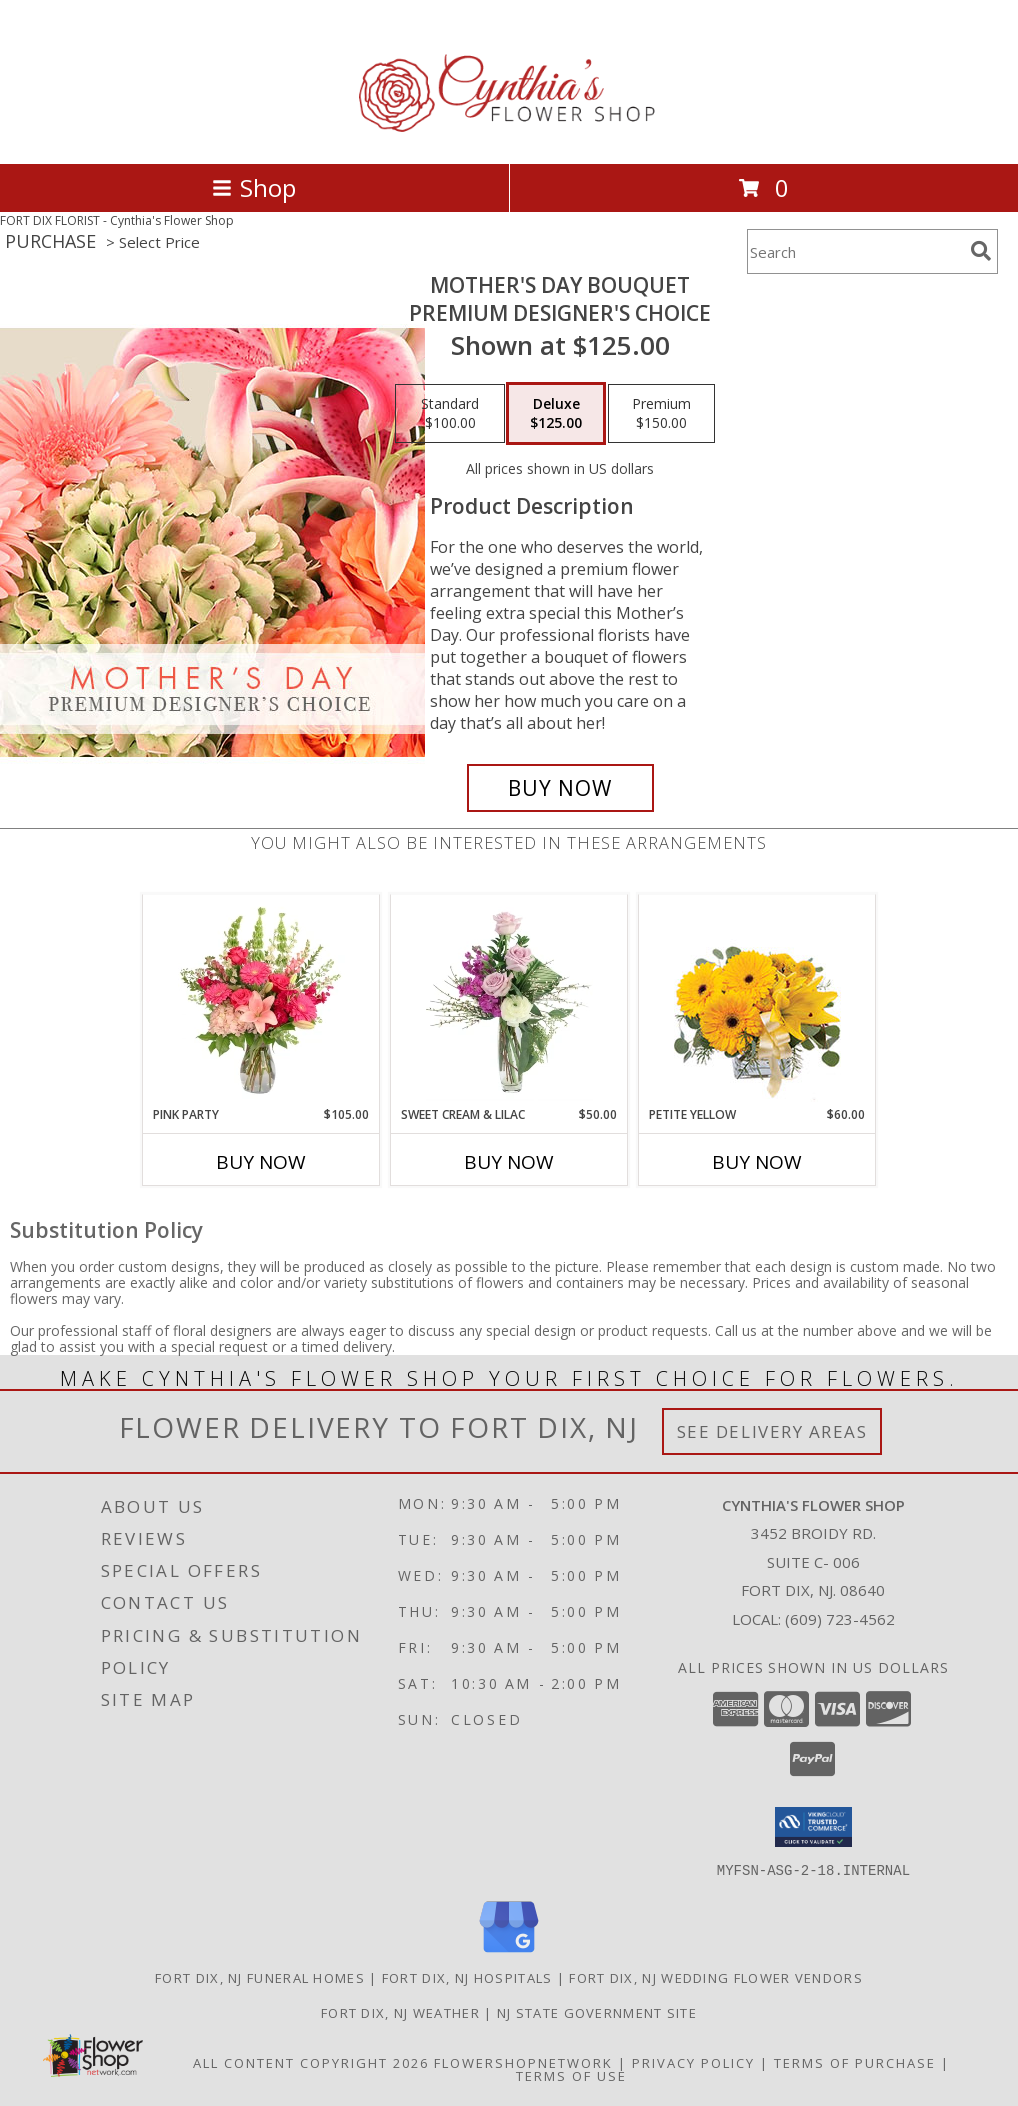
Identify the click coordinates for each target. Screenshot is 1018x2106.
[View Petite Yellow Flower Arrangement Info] (757, 1000)
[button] (813, 1827)
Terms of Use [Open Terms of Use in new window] (571, 2075)
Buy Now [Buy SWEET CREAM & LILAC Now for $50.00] (509, 1162)
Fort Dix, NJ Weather (400, 2012)
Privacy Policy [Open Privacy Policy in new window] (693, 2062)
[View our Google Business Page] (509, 1952)
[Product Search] (855, 251)
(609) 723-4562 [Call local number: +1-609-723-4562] (840, 1619)
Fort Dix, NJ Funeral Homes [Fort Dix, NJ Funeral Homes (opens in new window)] (260, 1977)
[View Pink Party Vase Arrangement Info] (261, 1000)
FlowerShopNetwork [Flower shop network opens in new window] (523, 2062)
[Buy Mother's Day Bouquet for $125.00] (560, 788)
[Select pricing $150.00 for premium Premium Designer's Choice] (661, 414)
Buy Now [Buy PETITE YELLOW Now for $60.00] (757, 1162)
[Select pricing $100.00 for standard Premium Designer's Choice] (450, 414)
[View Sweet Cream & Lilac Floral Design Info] (509, 1000)
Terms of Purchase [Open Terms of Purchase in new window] (855, 2062)
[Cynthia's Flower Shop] (509, 134)
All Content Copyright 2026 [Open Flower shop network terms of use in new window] (311, 2062)
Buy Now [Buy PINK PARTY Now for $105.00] (261, 1162)
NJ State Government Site (597, 2012)
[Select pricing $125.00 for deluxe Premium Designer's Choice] (556, 414)
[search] (981, 251)
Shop (254, 187)
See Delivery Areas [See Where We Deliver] (772, 1431)
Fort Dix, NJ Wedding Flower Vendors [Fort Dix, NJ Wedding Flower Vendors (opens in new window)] (716, 1977)
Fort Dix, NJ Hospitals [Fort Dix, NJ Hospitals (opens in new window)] (467, 1977)
